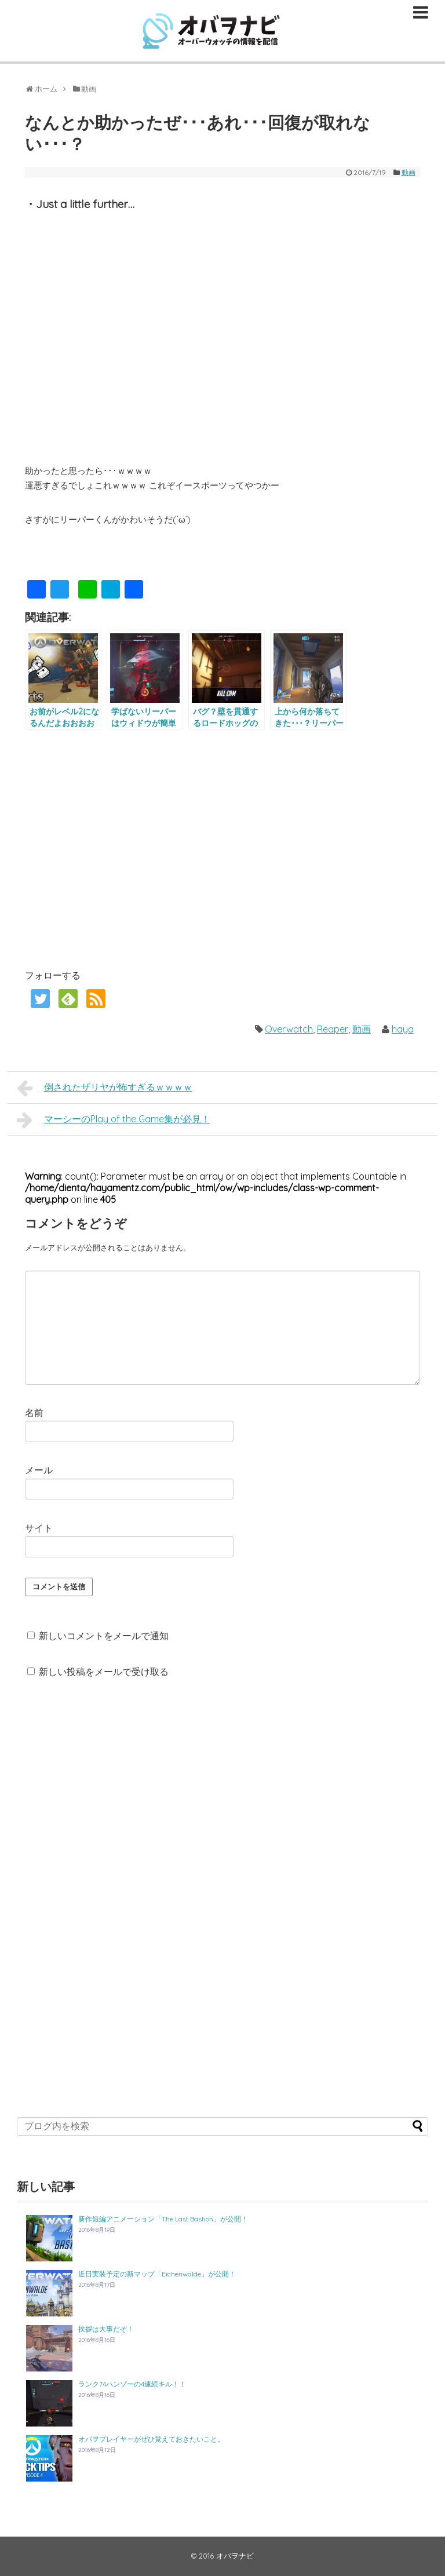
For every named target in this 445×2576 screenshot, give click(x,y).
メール (39, 1470)
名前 (34, 1412)
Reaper (332, 1029)
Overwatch (289, 1029)
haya (403, 1029)
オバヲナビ (235, 2555)
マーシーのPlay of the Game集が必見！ (113, 1120)
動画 (408, 172)
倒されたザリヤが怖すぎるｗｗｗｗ (104, 1088)
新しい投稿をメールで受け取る (104, 1671)
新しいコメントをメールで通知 (104, 1635)
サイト (39, 1528)
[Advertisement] (122, 848)
